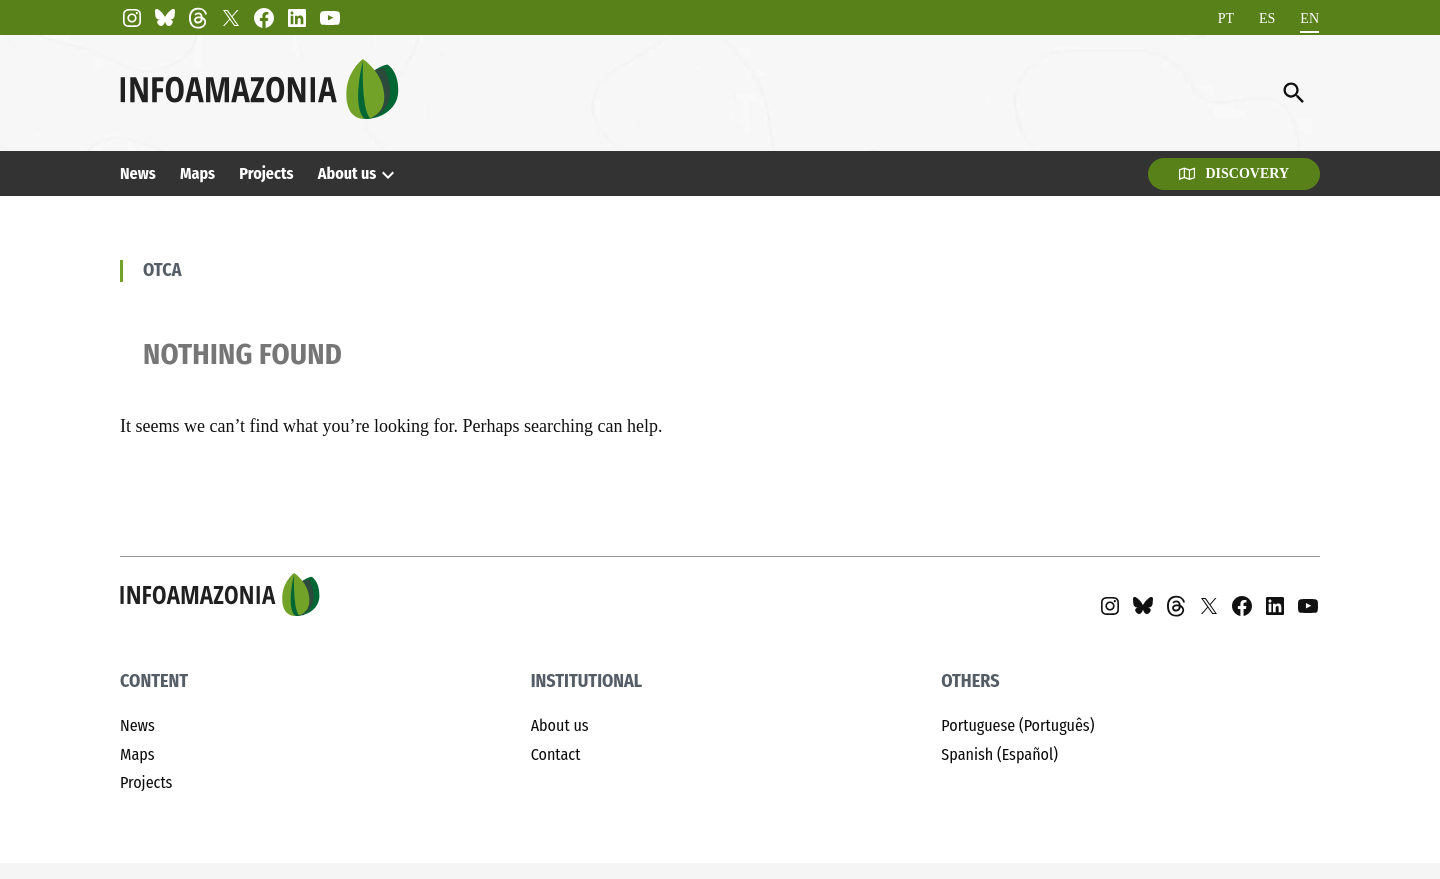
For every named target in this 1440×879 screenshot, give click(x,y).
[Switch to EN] (1309, 18)
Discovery (1234, 173)
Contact (556, 754)
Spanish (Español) (999, 754)
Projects (266, 173)
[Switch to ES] (1267, 18)
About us (347, 173)
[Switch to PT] (1226, 18)
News (138, 173)
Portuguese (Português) (1017, 725)
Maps (197, 173)
